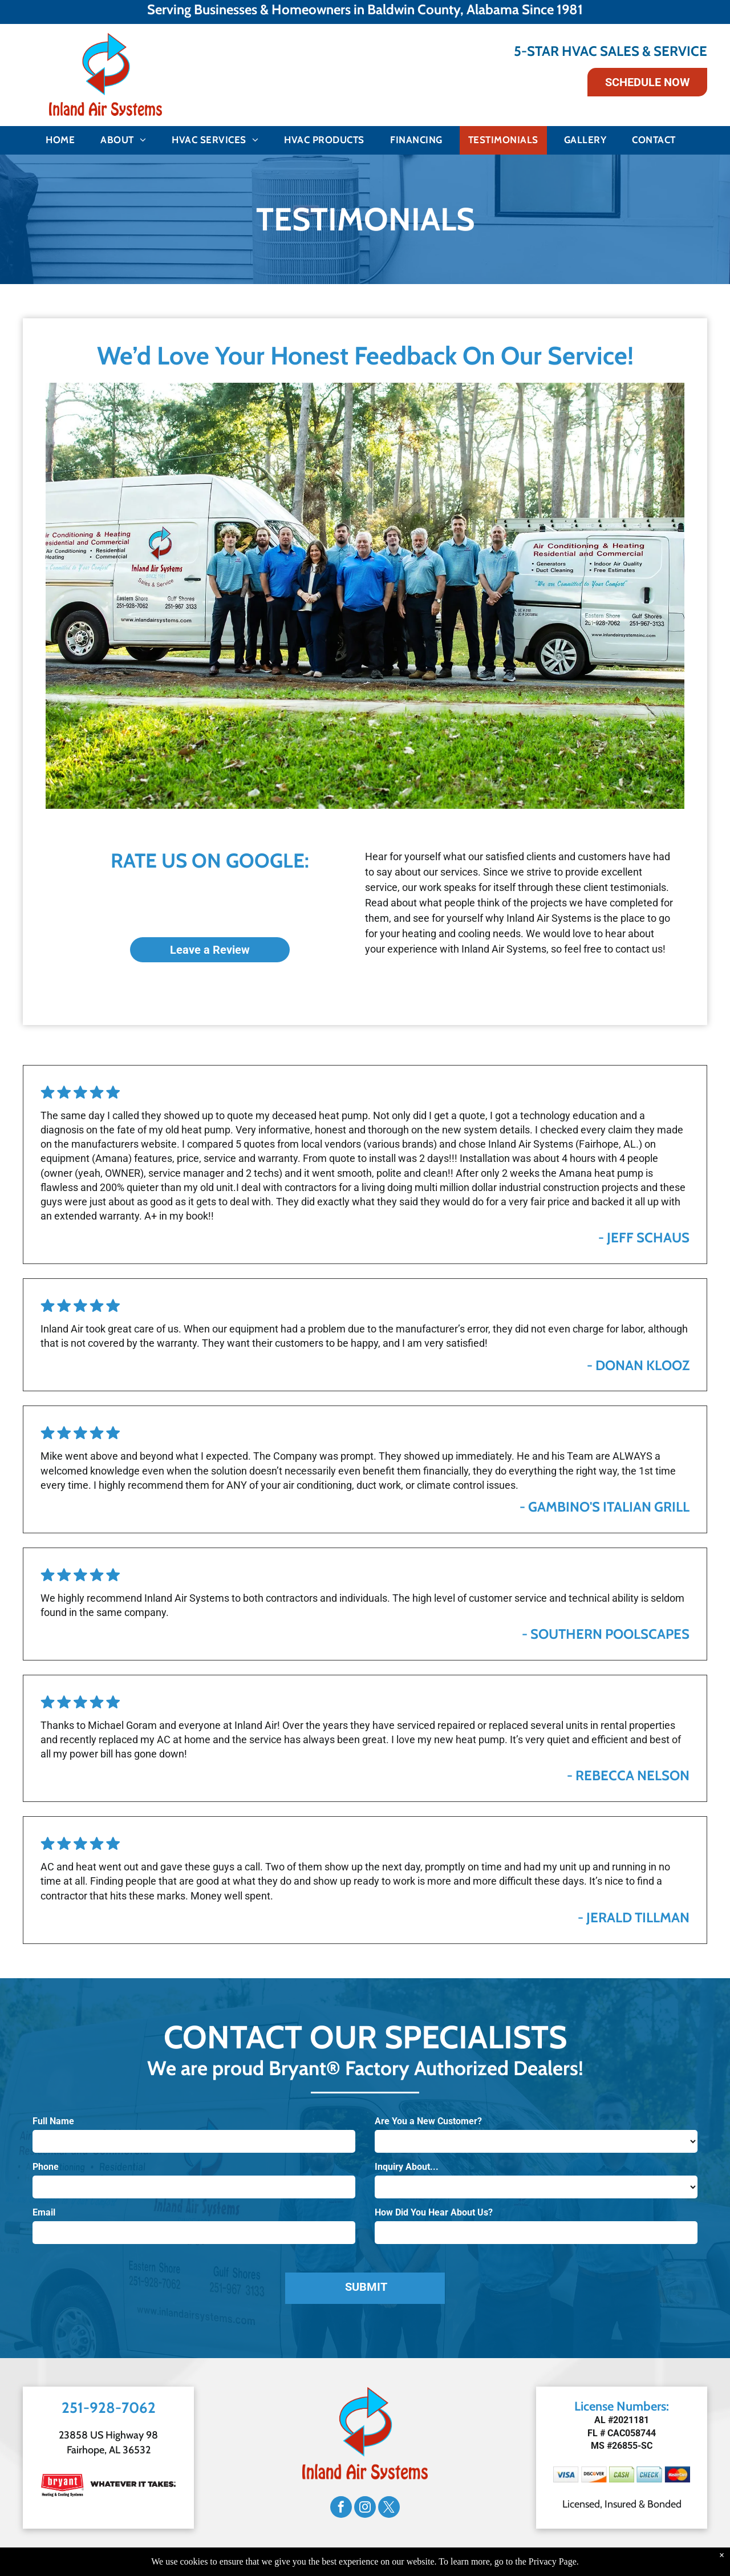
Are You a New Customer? (428, 2121)
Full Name (53, 2121)
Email (44, 2212)
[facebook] (341, 2508)
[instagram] (365, 2508)
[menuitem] (64, 140)
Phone (46, 2166)
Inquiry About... (407, 2166)
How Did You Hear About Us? (434, 2212)
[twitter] (389, 2508)
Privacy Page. (554, 2561)
